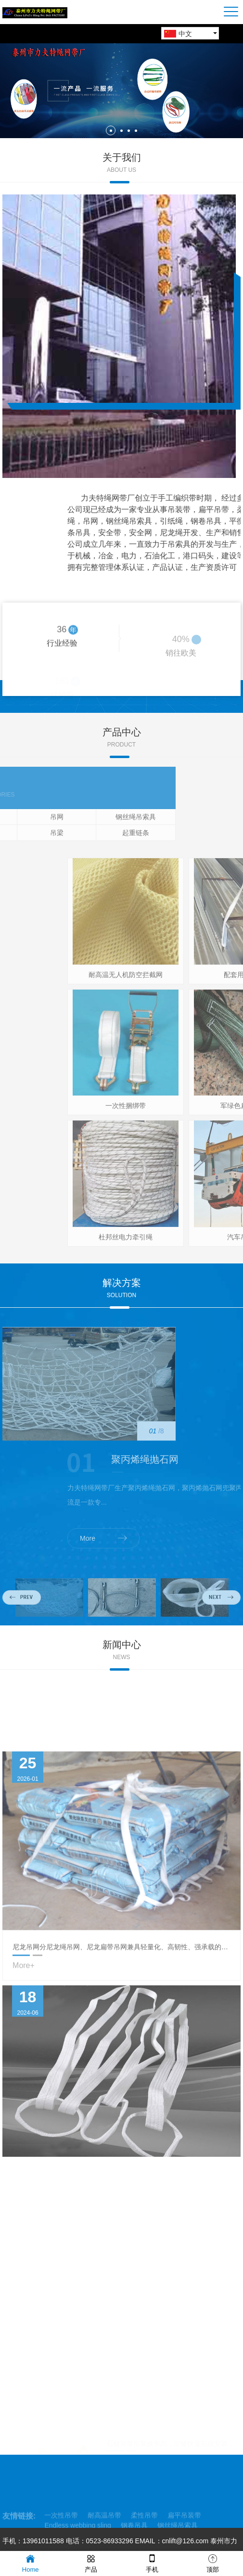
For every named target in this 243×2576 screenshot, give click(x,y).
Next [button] (221, 1617)
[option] (121, 90)
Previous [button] (21, 1617)
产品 (91, 2563)
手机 (152, 2563)
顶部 (212, 2563)
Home (30, 2563)
